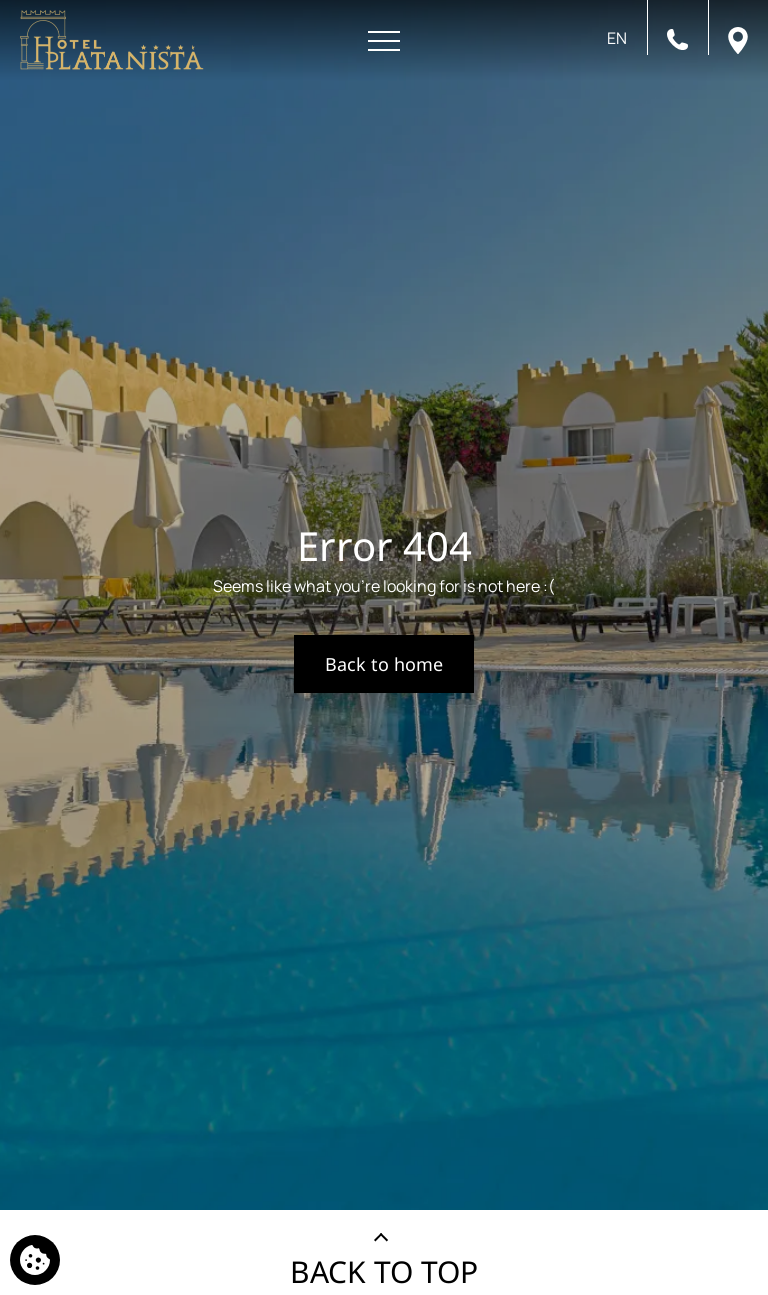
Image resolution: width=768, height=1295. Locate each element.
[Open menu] (384, 41)
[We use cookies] (35, 1260)
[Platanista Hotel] (112, 40)
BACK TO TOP (384, 1271)
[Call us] (677, 38)
